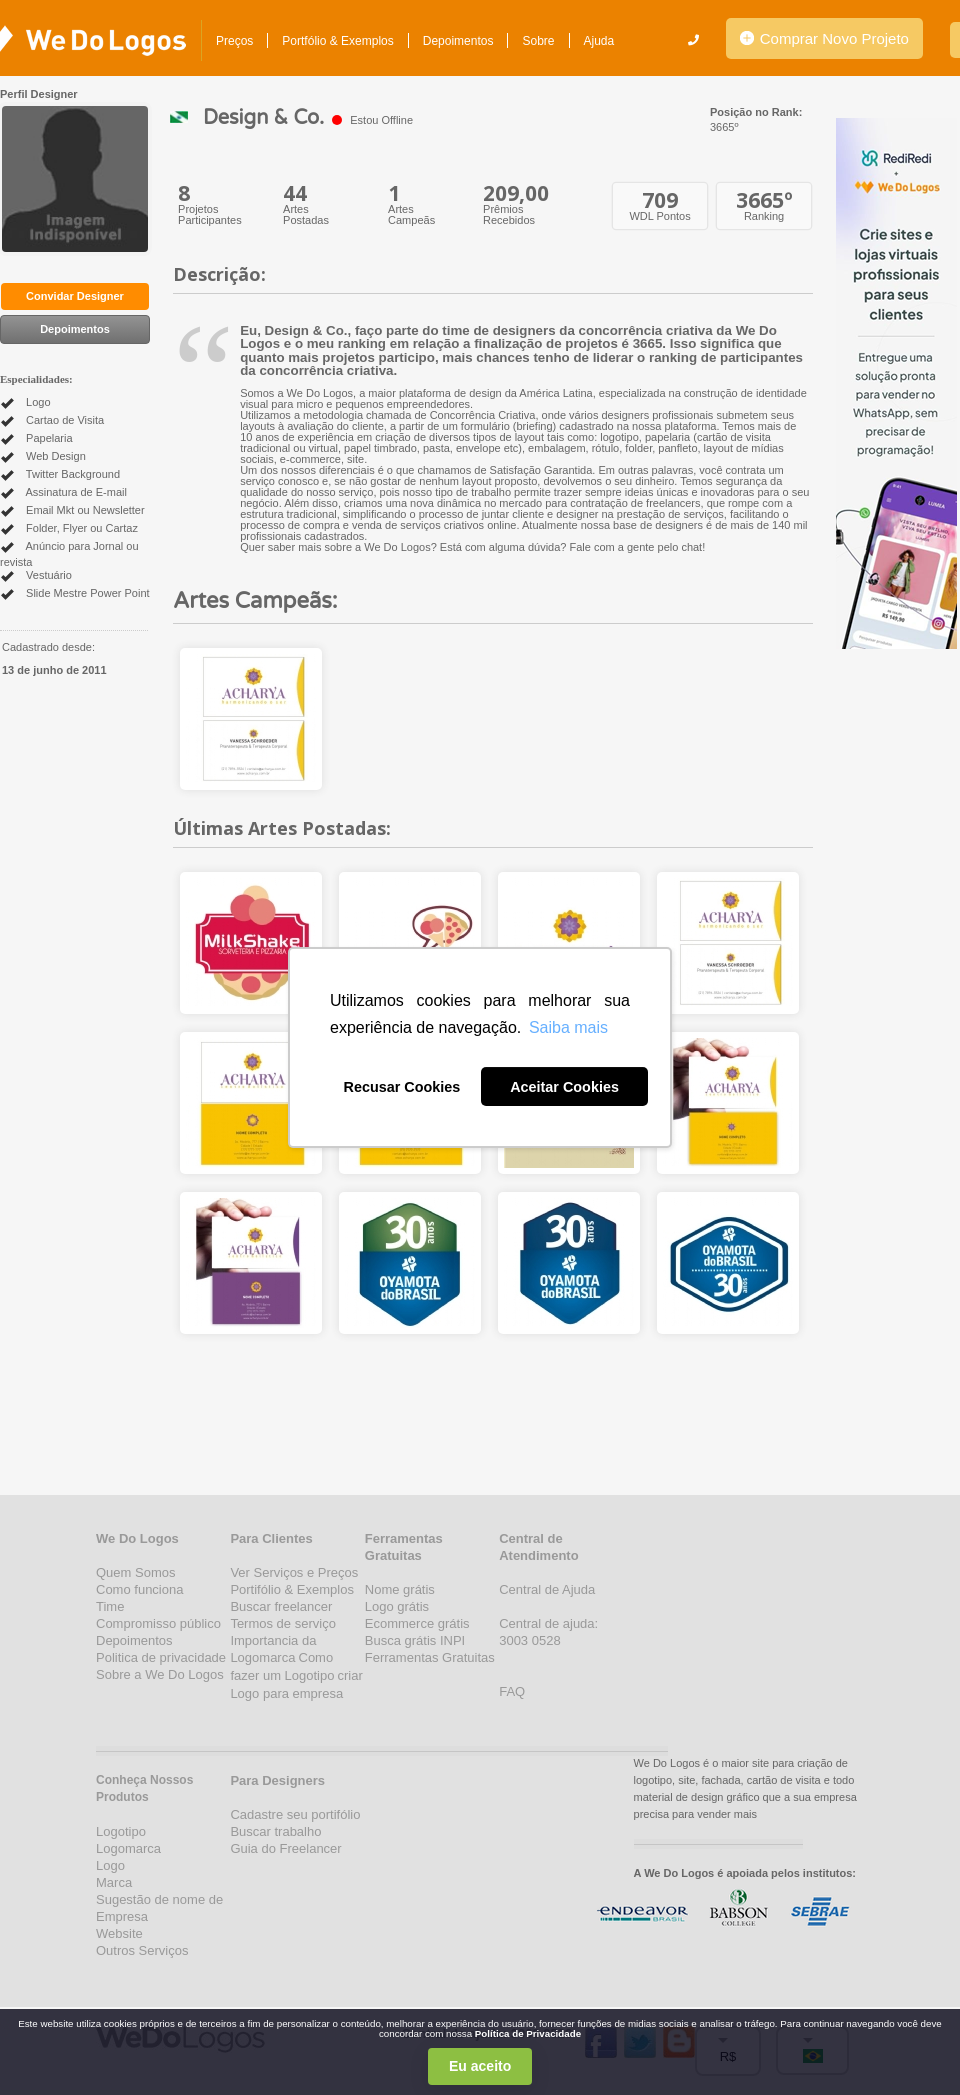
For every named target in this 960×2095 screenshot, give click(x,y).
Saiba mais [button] (568, 1027)
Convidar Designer (75, 296)
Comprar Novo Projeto (824, 38)
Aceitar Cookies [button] (564, 1087)
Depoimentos (458, 41)
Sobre (538, 41)
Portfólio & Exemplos (337, 41)
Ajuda (599, 41)
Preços (234, 41)
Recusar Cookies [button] (402, 1087)
